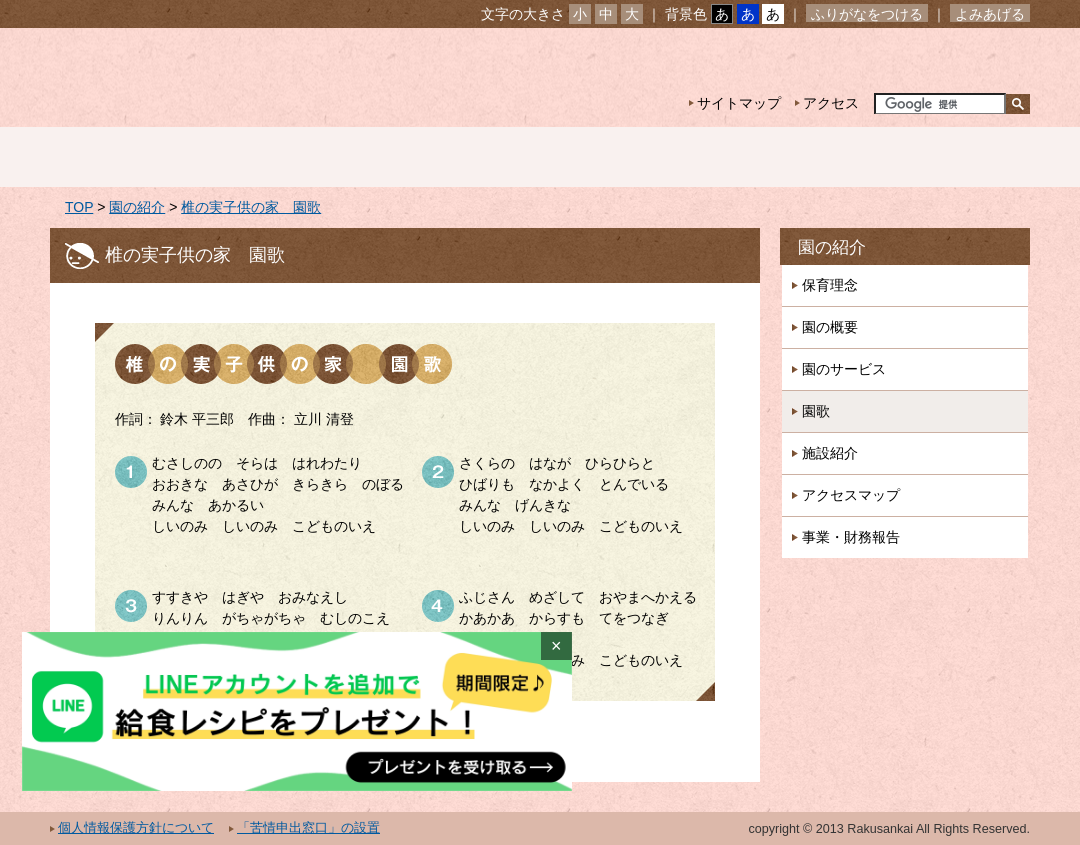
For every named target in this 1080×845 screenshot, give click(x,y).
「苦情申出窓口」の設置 (308, 828)
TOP (79, 207)
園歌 (816, 411)
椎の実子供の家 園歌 (251, 207)
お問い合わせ (968, 60)
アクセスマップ (851, 495)
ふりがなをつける (867, 14)
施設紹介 (830, 453)
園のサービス (844, 369)
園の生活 (455, 157)
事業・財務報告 (851, 537)
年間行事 (617, 157)
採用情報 (941, 157)
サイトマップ (739, 103)
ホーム (131, 157)
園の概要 (830, 327)
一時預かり (779, 157)
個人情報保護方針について (136, 828)
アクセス (831, 103)
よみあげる (990, 14)
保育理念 (830, 285)
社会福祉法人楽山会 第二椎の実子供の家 (222, 77)
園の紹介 (293, 157)
